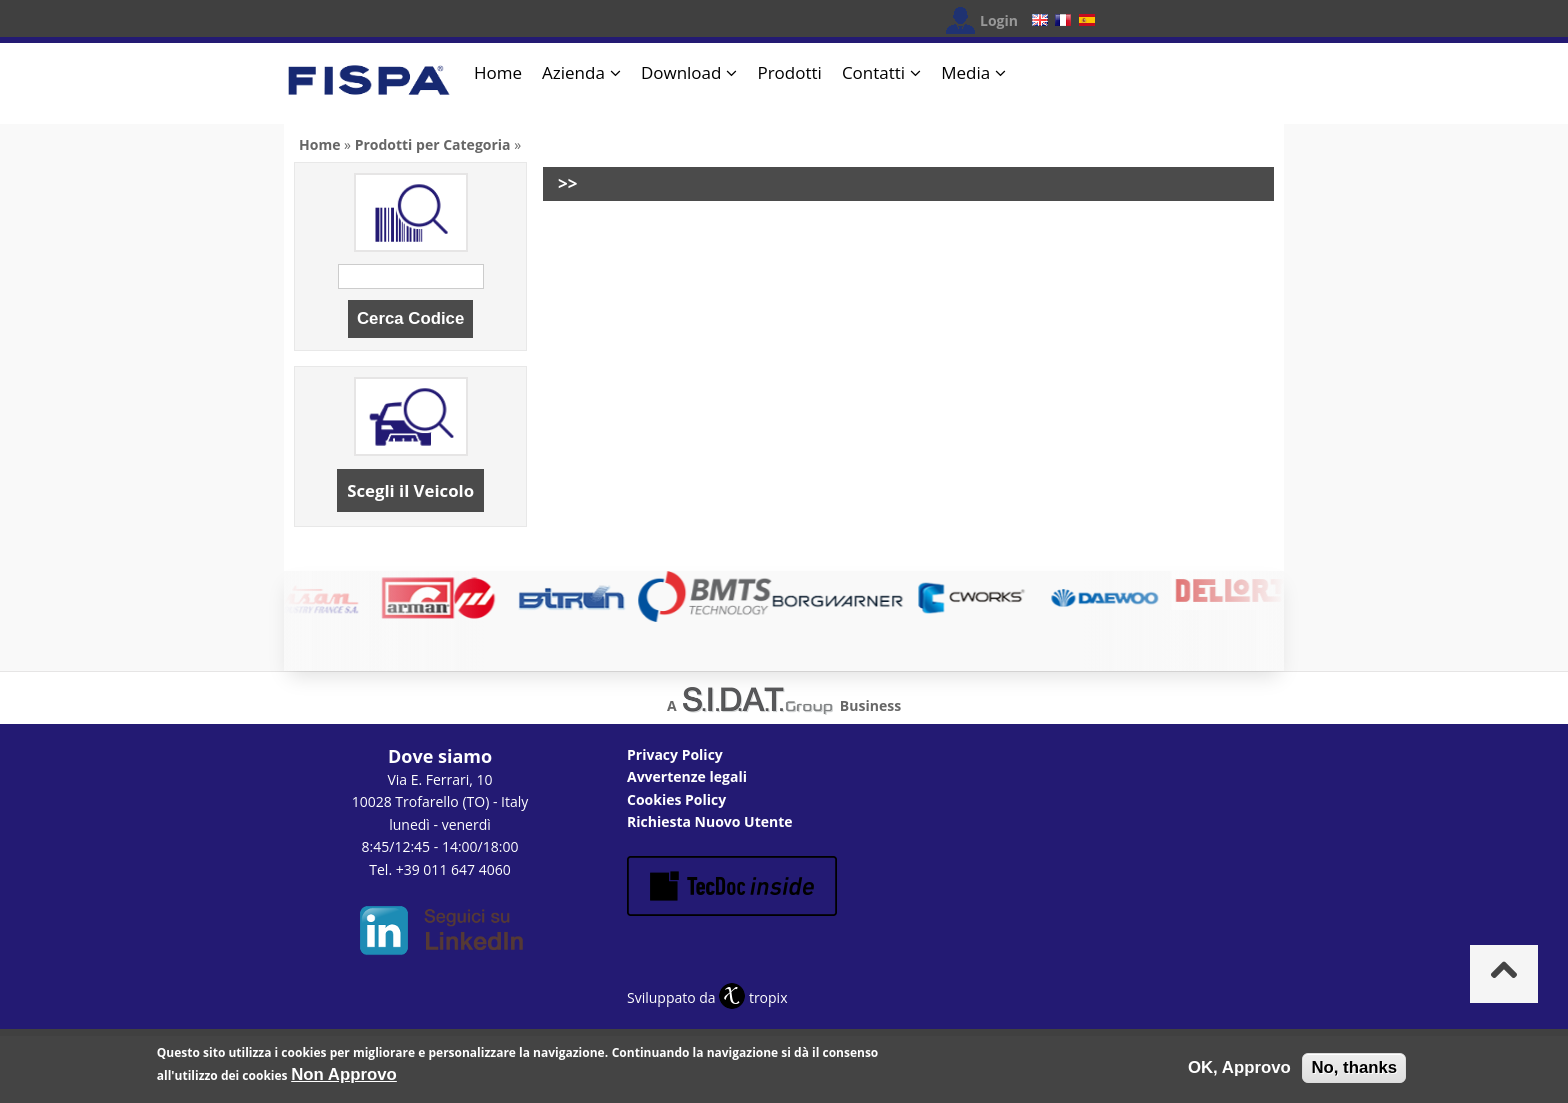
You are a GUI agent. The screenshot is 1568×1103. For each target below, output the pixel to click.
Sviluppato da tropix (707, 997)
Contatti (873, 72)
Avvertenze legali (687, 776)
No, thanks (1354, 1072)
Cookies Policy (676, 799)
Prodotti (789, 72)
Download (681, 72)
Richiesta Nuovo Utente (710, 821)
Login (999, 20)
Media (965, 72)
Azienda (573, 72)
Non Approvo (344, 1078)
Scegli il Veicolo (410, 490)
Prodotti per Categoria (433, 144)
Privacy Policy (675, 754)
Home (498, 72)
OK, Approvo (1239, 1072)
